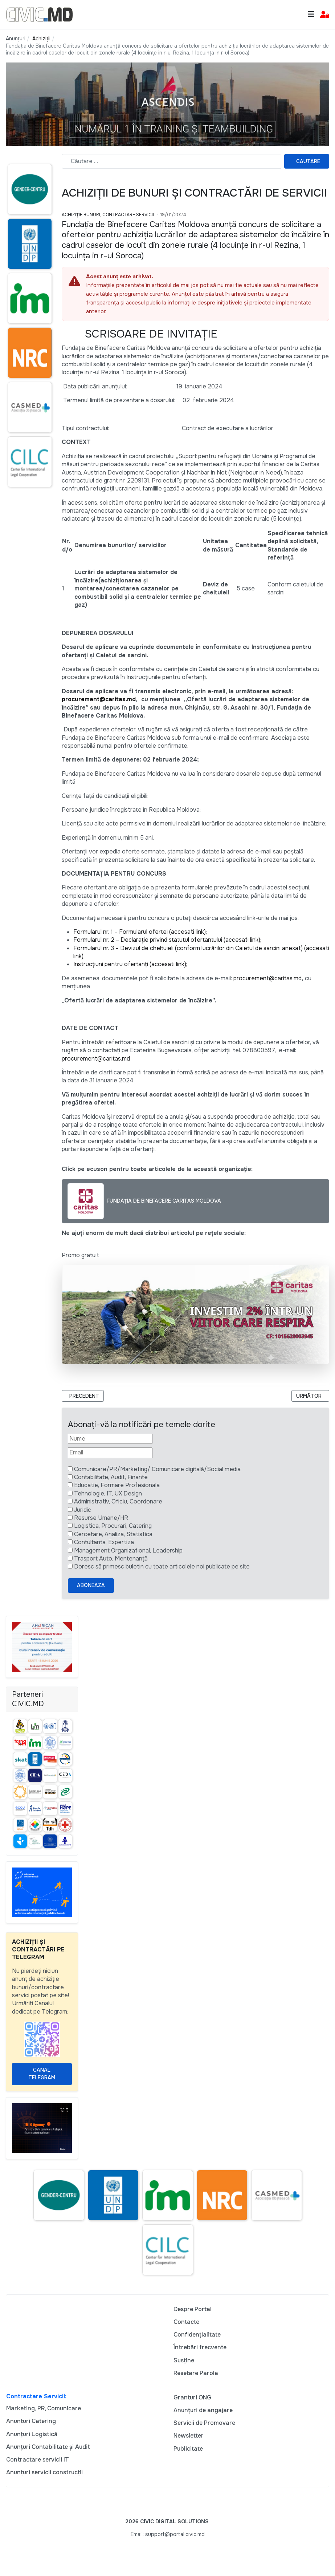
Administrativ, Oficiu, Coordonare (118, 1501)
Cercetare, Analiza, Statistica (113, 1534)
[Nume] (110, 1439)
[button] (324, 14)
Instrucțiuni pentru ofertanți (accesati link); (130, 964)
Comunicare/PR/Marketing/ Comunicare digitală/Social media (157, 1469)
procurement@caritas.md (99, 699)
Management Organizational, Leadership (128, 1550)
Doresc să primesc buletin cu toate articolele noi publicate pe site (162, 1566)
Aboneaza (91, 1585)
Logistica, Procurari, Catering (113, 1526)
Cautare (308, 161)
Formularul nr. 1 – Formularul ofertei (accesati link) (139, 932)
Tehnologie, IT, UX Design (108, 1493)
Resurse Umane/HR (101, 1518)
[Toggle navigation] (311, 14)
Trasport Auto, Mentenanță (111, 1558)
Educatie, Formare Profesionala (117, 1485)
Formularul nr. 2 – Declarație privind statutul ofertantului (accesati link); (167, 940)
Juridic (82, 1510)
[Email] (110, 1453)
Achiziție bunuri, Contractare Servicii (108, 215)
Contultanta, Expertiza (104, 1542)
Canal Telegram (41, 2074)
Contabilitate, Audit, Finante (111, 1477)
